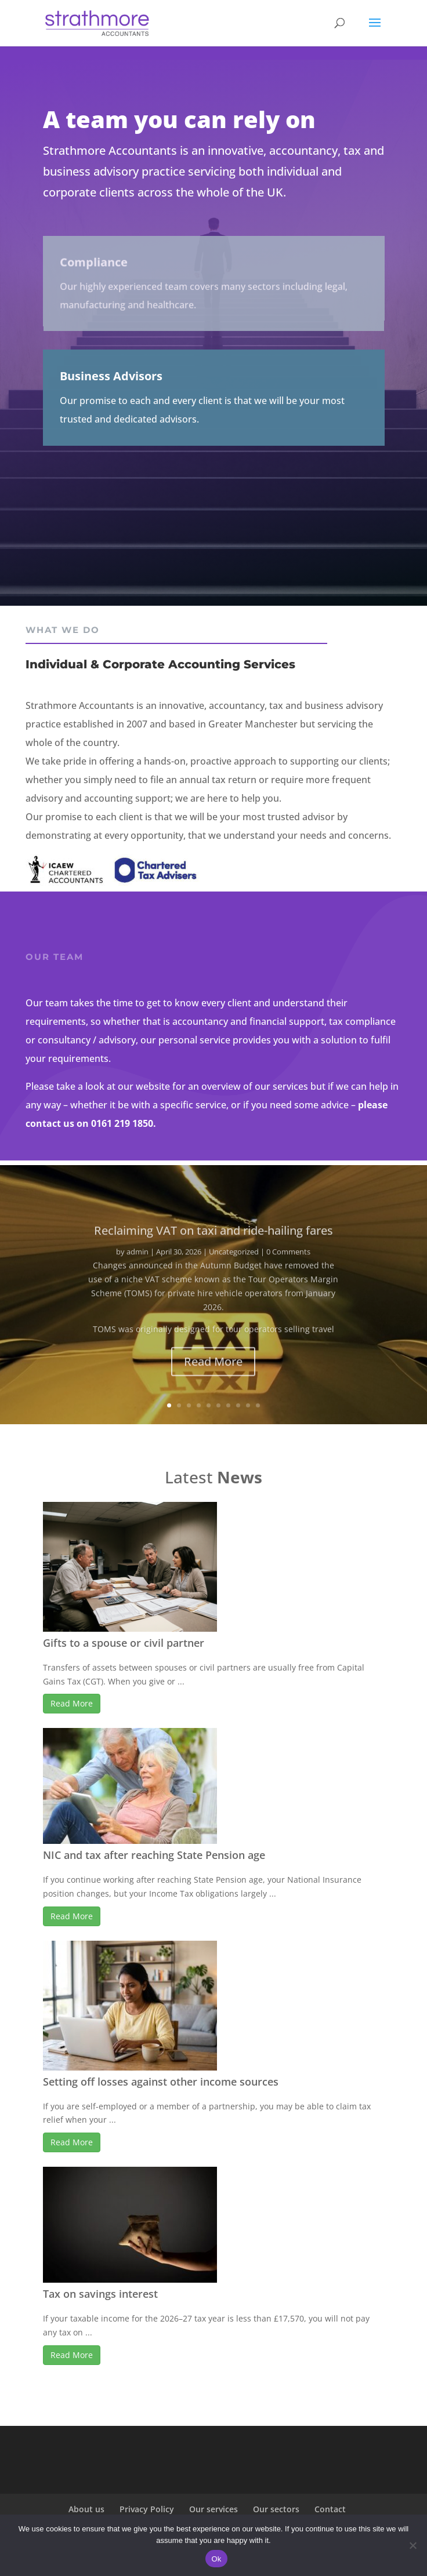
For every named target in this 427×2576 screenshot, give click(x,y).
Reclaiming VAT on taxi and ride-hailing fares (213, 1242)
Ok (216, 2559)
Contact (330, 2509)
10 (258, 1405)
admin (137, 1263)
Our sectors (276, 2509)
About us (86, 2509)
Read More (213, 1374)
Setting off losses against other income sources (160, 2082)
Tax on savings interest (100, 2294)
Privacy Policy (147, 2509)
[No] (412, 2545)
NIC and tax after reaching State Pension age (154, 1855)
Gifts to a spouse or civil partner (123, 1643)
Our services (213, 2509)
